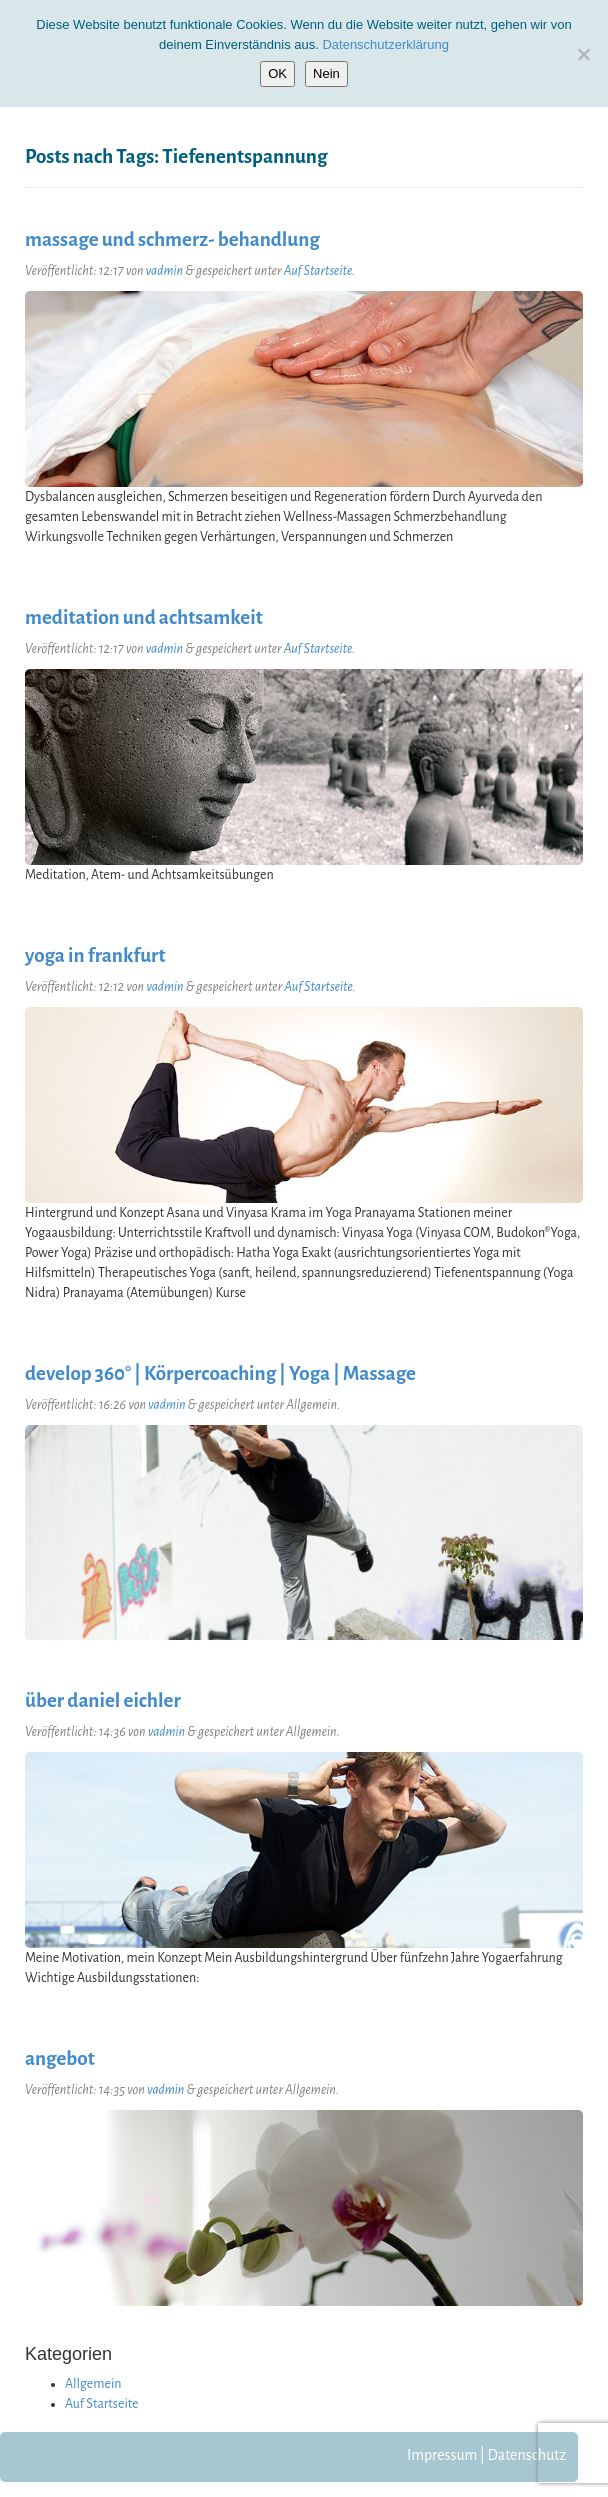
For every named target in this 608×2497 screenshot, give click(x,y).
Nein (326, 73)
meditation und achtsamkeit (144, 617)
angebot (60, 2058)
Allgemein (93, 2384)
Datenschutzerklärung (385, 44)
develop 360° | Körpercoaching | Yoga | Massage (220, 1373)
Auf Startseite (318, 271)
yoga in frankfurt (95, 955)
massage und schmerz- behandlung (172, 239)
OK (277, 73)
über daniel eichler (103, 1700)
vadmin (164, 271)
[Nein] (583, 54)
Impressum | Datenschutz (486, 2455)
